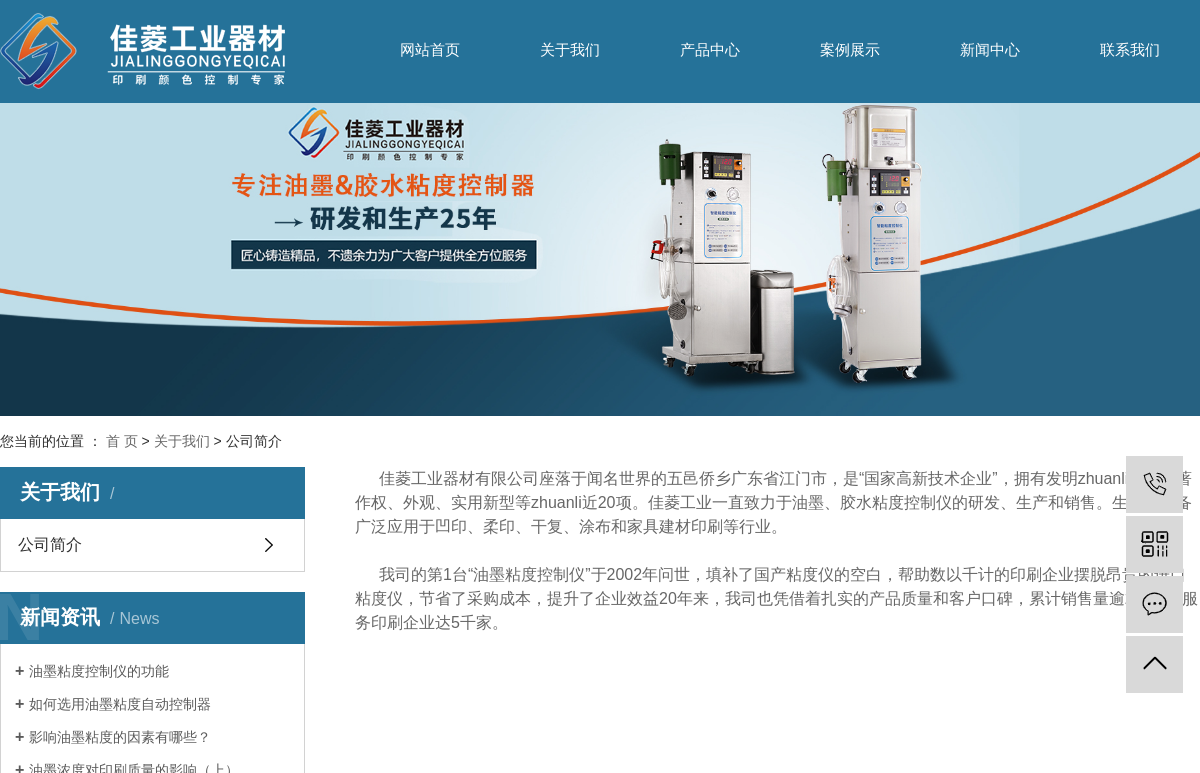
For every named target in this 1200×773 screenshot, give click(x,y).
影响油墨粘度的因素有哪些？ (120, 737)
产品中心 (710, 49)
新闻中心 (990, 49)
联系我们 (1130, 49)
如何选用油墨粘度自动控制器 (120, 704)
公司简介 (50, 544)
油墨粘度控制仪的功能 (99, 671)
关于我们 (570, 49)
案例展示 (850, 49)
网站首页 (430, 49)
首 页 (122, 441)
